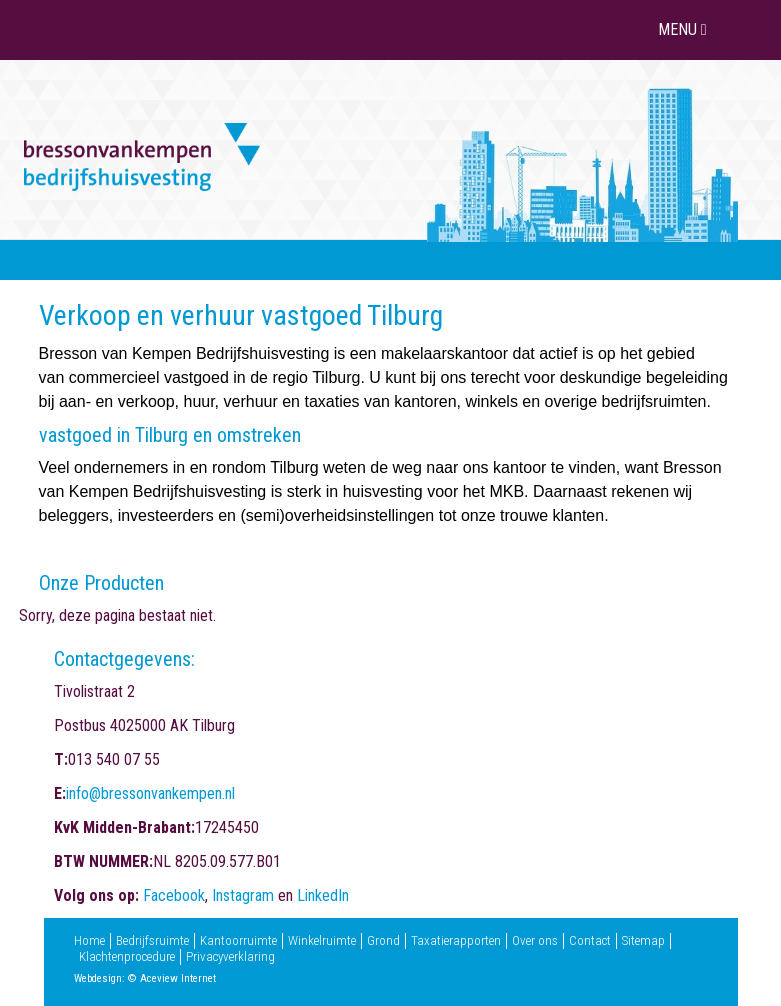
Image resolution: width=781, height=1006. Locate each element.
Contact (590, 941)
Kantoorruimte (238, 941)
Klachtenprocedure (127, 957)
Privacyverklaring (230, 957)
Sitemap (643, 941)
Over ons (535, 941)
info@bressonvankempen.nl (150, 793)
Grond (383, 941)
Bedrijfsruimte (152, 941)
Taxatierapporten (456, 941)
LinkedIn (323, 895)
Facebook (174, 895)
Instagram (243, 895)
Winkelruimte (322, 941)
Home (89, 941)
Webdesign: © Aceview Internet (145, 978)
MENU (685, 29)
